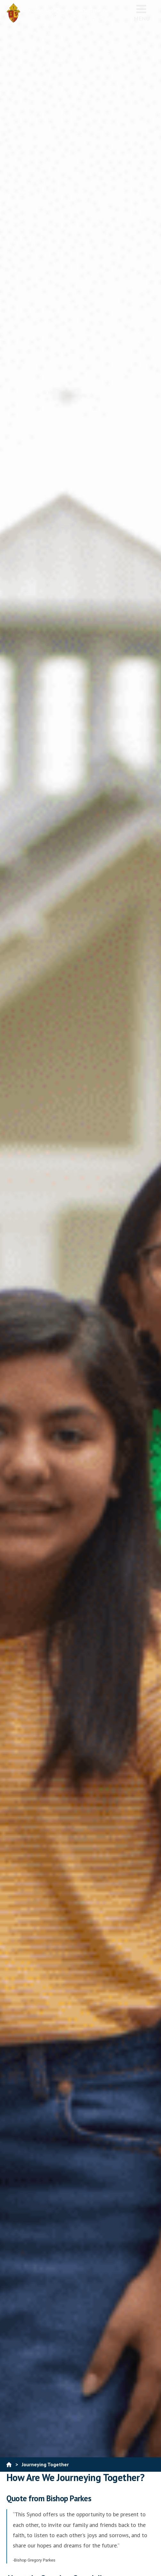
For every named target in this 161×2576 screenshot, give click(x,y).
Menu (142, 12)
